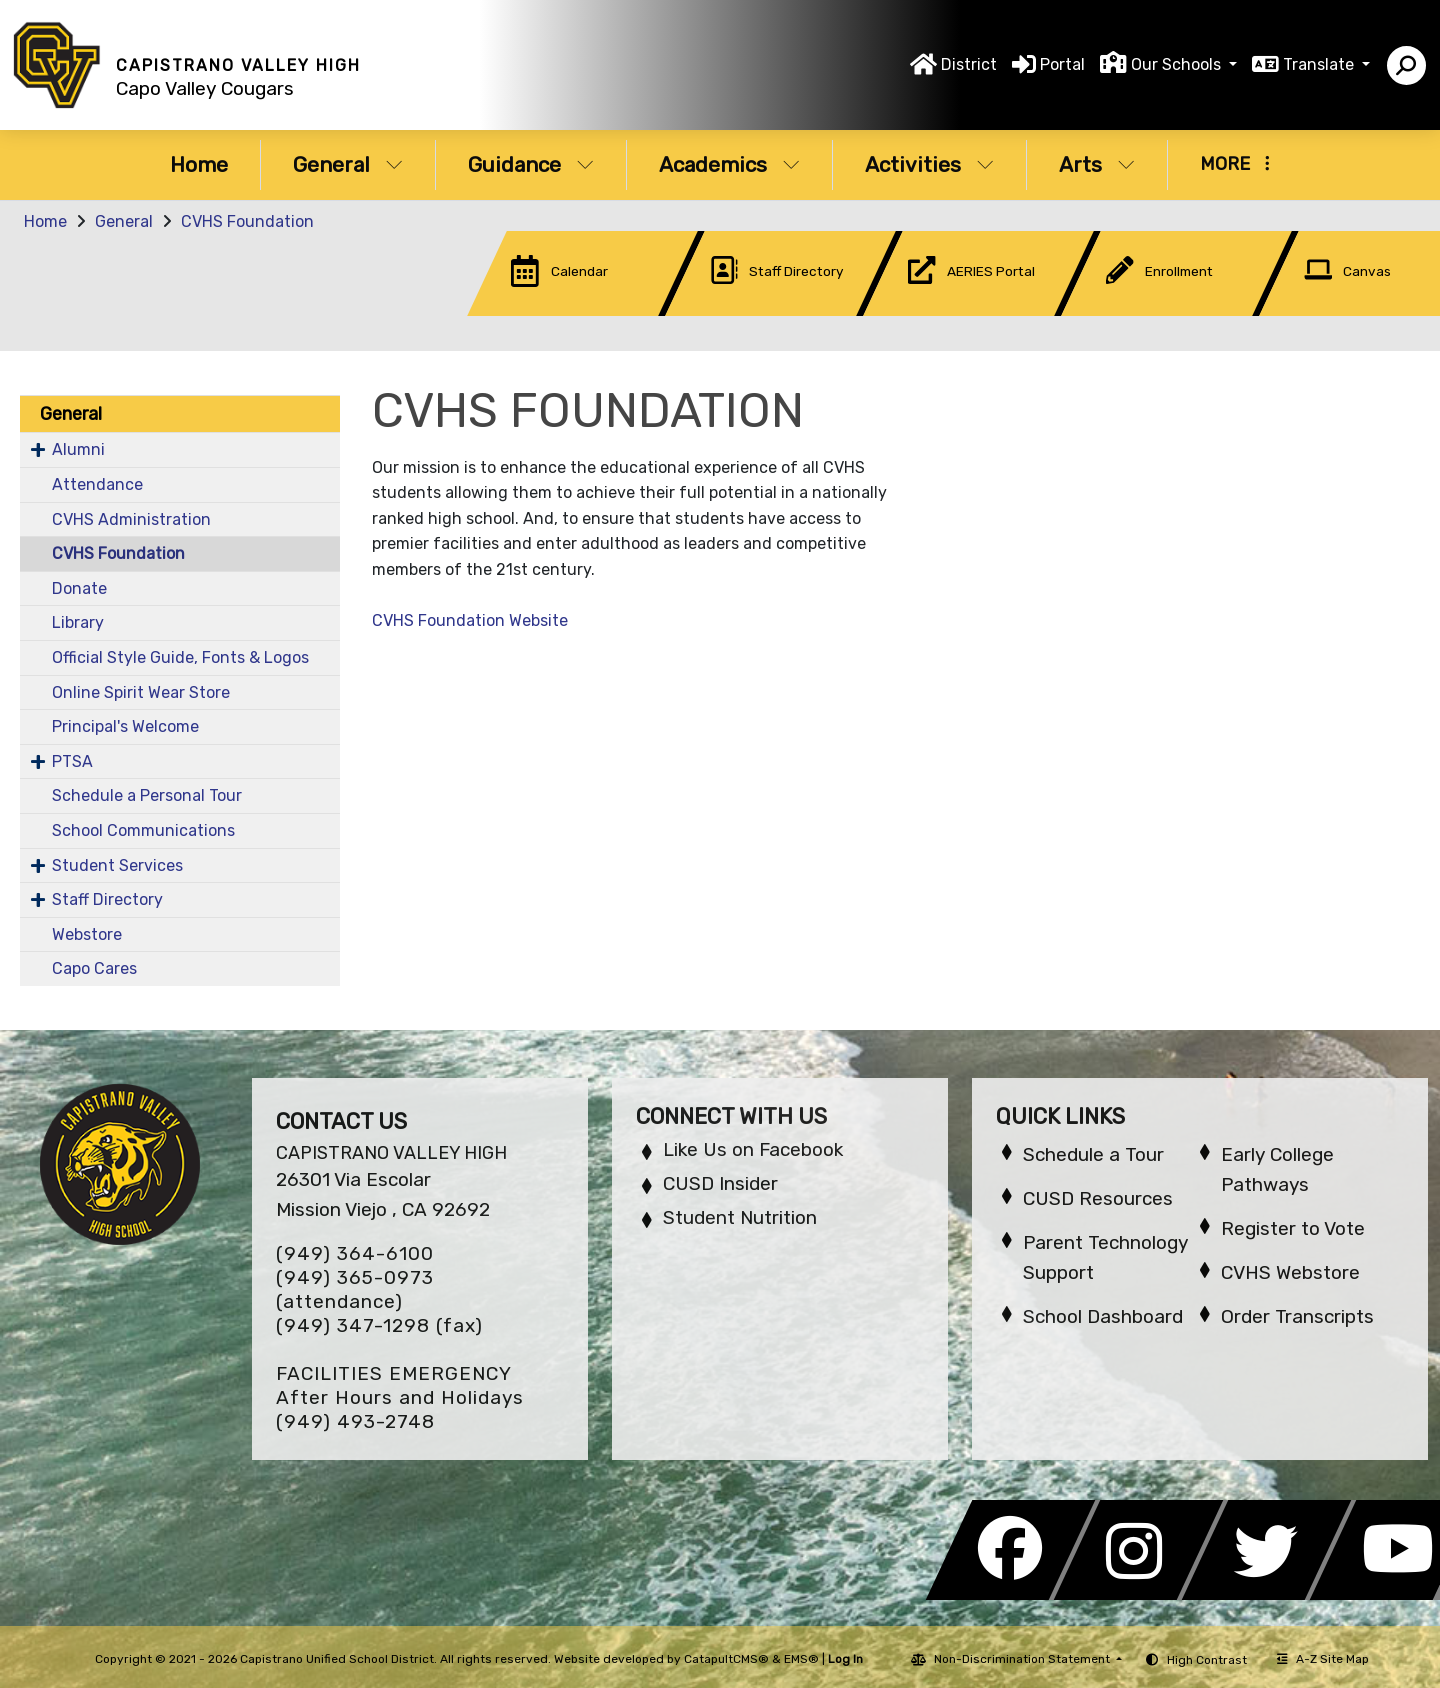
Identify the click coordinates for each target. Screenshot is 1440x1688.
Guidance (531, 164)
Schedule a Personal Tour (147, 795)
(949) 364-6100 (355, 1253)
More (1235, 164)
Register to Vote (1293, 1228)
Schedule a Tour (1093, 1154)
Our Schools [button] (1178, 64)
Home (199, 164)
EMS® (801, 1659)
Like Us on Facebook (753, 1149)
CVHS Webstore (1290, 1272)
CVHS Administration (131, 519)
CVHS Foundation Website (470, 620)
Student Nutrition (740, 1217)
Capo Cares (94, 968)
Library (78, 622)
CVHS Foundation (247, 221)
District (969, 64)
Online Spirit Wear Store (141, 692)
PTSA (72, 761)
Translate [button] (1320, 64)
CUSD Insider (720, 1183)
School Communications (143, 830)
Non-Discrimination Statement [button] (1023, 1659)
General (348, 164)
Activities (929, 164)
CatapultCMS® (726, 1659)
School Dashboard (1103, 1316)
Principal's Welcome (125, 726)
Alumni (78, 449)
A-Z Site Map (1323, 1659)
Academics (729, 164)
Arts (1097, 164)
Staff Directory (107, 899)
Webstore (87, 934)
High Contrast (1207, 1660)
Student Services (117, 865)
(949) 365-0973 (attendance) (355, 1289)
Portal (1062, 64)
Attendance (97, 484)
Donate (79, 588)
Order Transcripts (1297, 1316)
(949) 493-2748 (355, 1421)
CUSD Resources (1098, 1198)
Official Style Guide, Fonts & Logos (180, 657)
